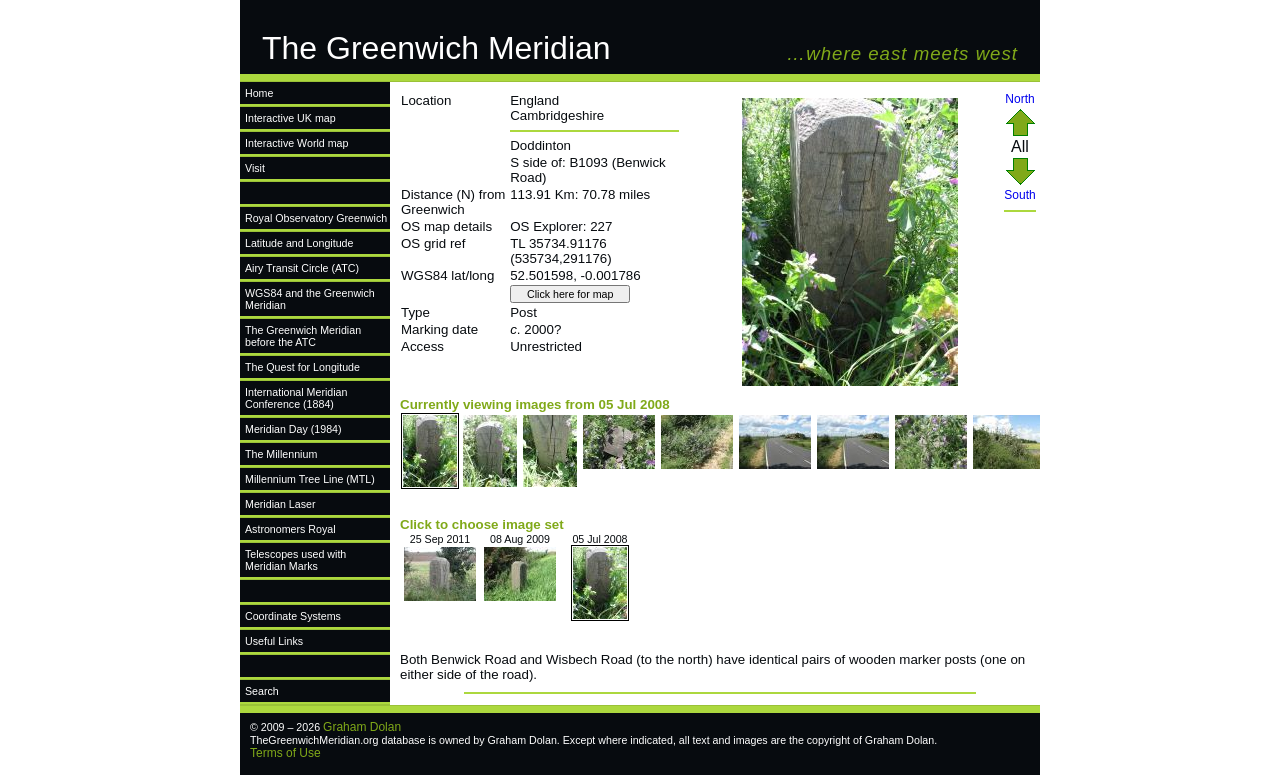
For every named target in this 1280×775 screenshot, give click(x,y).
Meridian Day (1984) (293, 429)
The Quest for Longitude (302, 367)
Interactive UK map (290, 118)
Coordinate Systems (293, 616)
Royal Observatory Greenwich (316, 218)
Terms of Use (285, 753)
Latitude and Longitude (299, 243)
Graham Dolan (362, 727)
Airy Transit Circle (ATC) (302, 268)
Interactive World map (296, 143)
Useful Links (274, 641)
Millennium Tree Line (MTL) (310, 479)
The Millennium (281, 454)
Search (262, 691)
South (1019, 189)
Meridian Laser (280, 504)
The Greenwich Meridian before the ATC (303, 336)
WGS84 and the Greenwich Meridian (310, 299)
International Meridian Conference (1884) (296, 398)
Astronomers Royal (290, 529)
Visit (255, 168)
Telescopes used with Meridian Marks (295, 560)
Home (259, 93)
